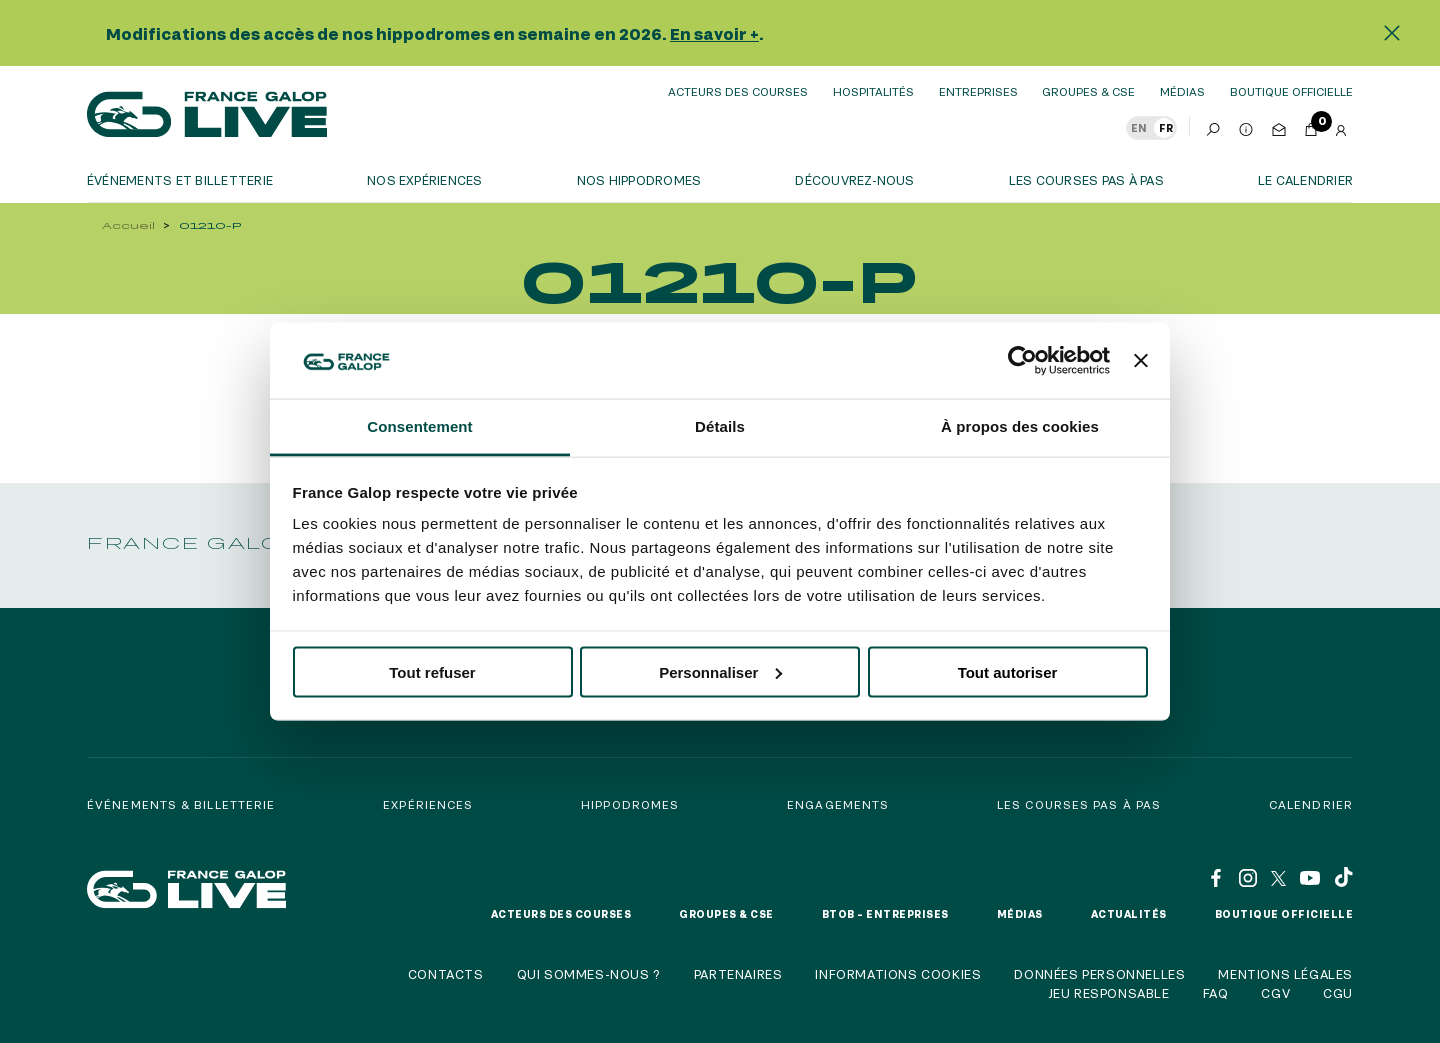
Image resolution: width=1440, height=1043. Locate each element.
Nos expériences (425, 180)
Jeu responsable (1109, 993)
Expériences (428, 804)
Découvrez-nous (854, 180)
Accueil (128, 225)
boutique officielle (1291, 91)
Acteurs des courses (738, 91)
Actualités (1129, 914)
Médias (1182, 91)
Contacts (446, 974)
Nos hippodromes (639, 180)
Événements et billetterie (180, 180)
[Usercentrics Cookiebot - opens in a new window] (1022, 360)
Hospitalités (873, 91)
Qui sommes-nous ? (589, 974)
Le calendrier (1305, 180)
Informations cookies (898, 974)
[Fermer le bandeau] (1141, 360)
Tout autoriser (1008, 671)
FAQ (1216, 993)
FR (1166, 128)
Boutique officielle (1284, 914)
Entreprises (978, 91)
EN (1139, 128)
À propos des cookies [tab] (1020, 426)
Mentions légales (1285, 974)
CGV (1275, 993)
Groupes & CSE (1088, 91)
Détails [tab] (720, 426)
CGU (1338, 993)
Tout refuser (432, 671)
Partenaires (738, 974)
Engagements (838, 804)
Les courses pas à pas (1086, 180)
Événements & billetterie (181, 804)
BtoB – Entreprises (885, 914)
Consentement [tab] (419, 426)
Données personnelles (1099, 974)
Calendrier (1311, 804)
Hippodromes (630, 804)
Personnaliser (720, 671)
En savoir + (714, 33)
